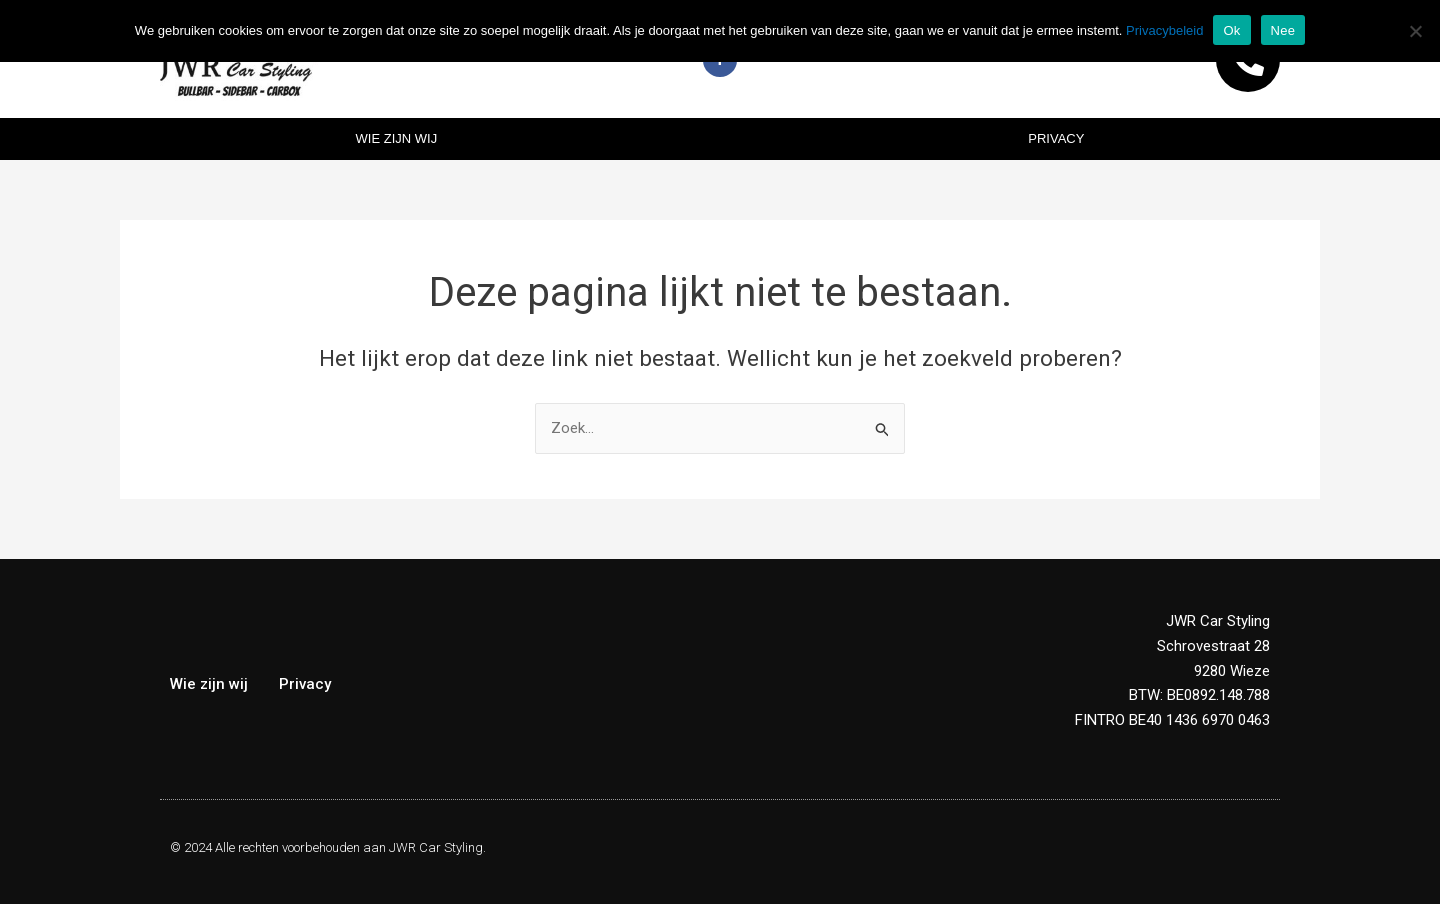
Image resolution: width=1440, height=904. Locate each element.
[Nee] (1415, 31)
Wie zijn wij (397, 138)
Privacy (1056, 138)
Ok (1231, 30)
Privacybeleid (1164, 30)
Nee (1283, 30)
